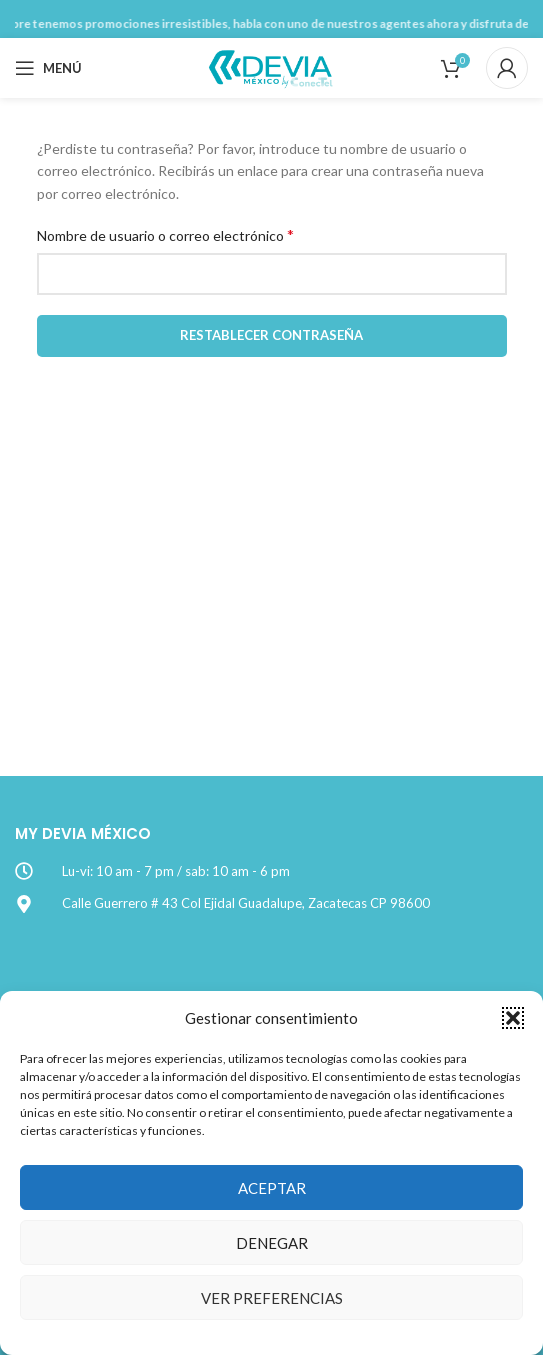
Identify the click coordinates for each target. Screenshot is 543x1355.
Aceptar (272, 1188)
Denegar (272, 1243)
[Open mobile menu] (48, 68)
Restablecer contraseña (271, 335)
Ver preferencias (272, 1298)
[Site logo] (272, 66)
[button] (513, 1018)
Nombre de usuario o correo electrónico (165, 234)
